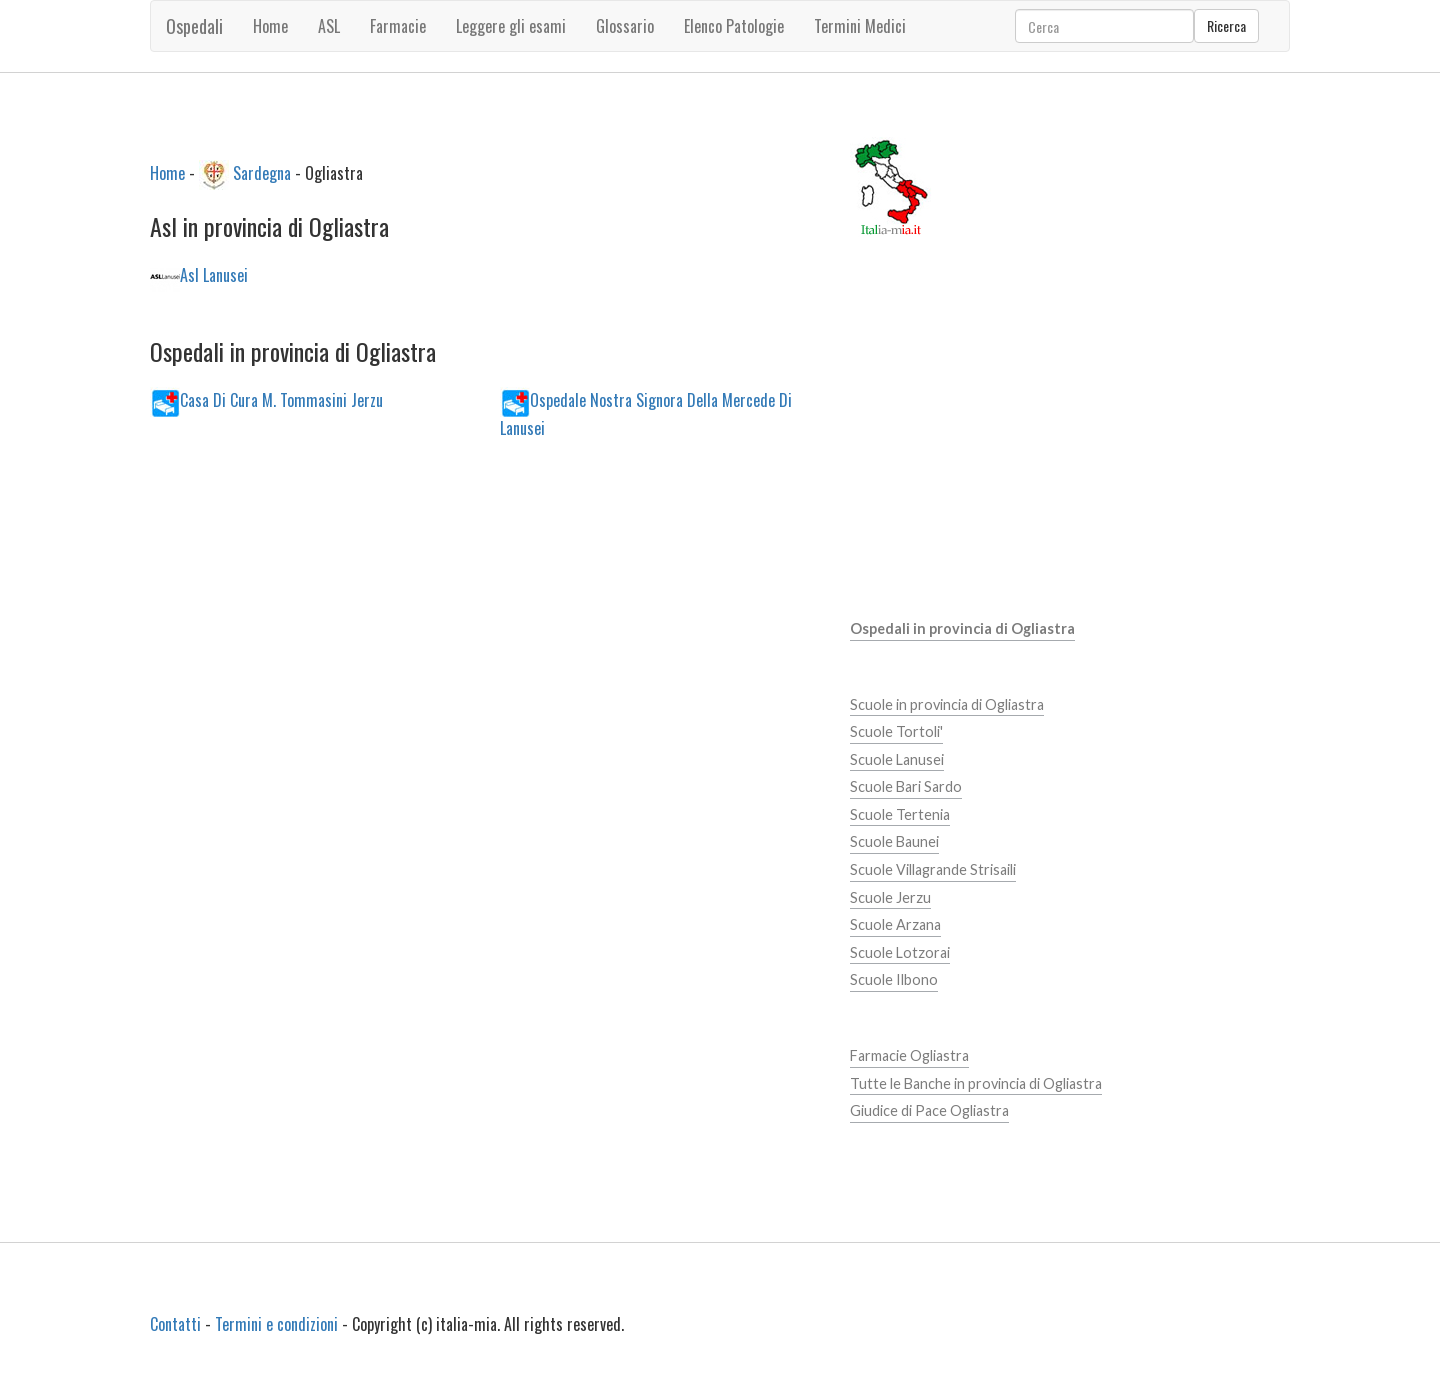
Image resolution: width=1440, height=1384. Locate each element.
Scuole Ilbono (894, 979)
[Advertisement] (484, 625)
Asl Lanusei (214, 275)
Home (270, 26)
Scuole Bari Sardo (906, 786)
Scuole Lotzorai (900, 952)
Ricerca (1226, 25)
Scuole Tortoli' (896, 731)
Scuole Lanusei (897, 759)
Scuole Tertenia (900, 814)
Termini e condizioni (276, 1324)
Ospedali (194, 26)
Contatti (175, 1324)
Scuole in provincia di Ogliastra (947, 704)
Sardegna (262, 172)
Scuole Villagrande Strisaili (933, 869)
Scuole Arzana (895, 924)
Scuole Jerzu (890, 897)
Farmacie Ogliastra (909, 1055)
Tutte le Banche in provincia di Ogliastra (976, 1083)
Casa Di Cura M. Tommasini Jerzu (281, 399)
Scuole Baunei (894, 841)
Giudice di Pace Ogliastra (929, 1110)
